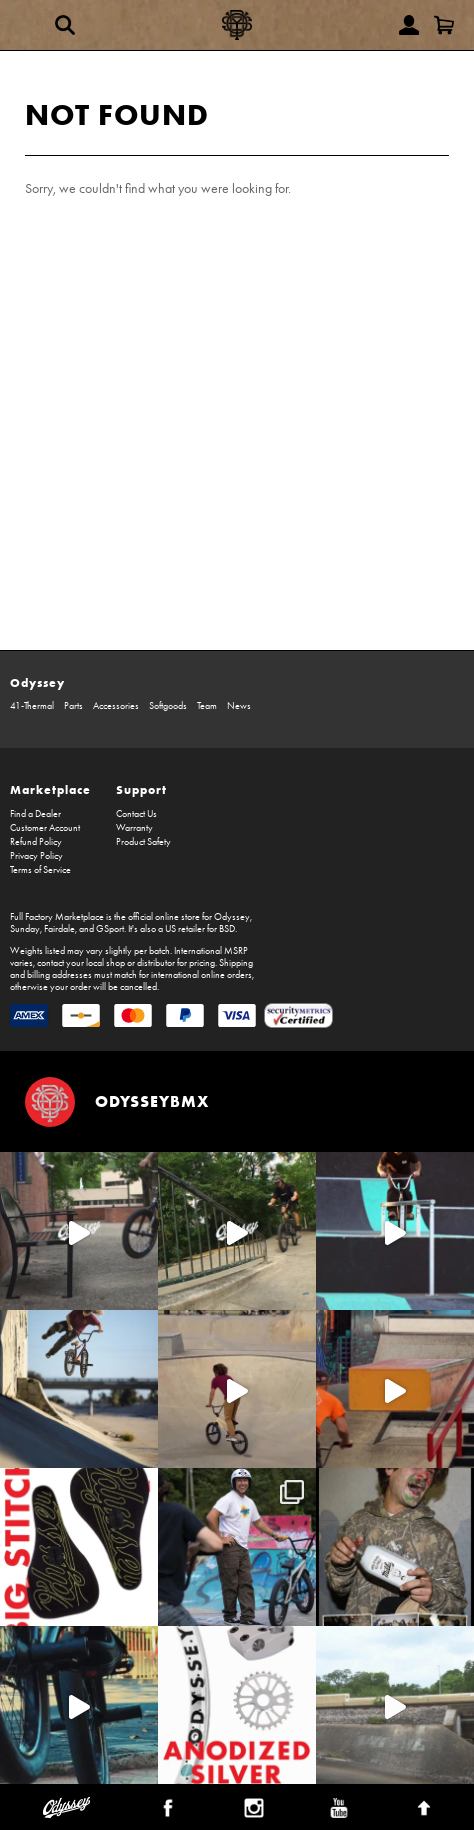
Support (141, 789)
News (239, 706)
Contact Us (136, 814)
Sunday (25, 929)
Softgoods (168, 706)
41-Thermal (32, 706)
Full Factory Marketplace (57, 917)
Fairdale (59, 929)
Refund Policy (36, 842)
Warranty (134, 828)
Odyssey (37, 682)
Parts (73, 706)
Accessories (116, 706)
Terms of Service (40, 870)
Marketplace (50, 789)
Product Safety (143, 842)
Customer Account (45, 828)
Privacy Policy (36, 856)
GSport (110, 929)
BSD (227, 929)
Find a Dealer (35, 814)
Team (207, 706)
